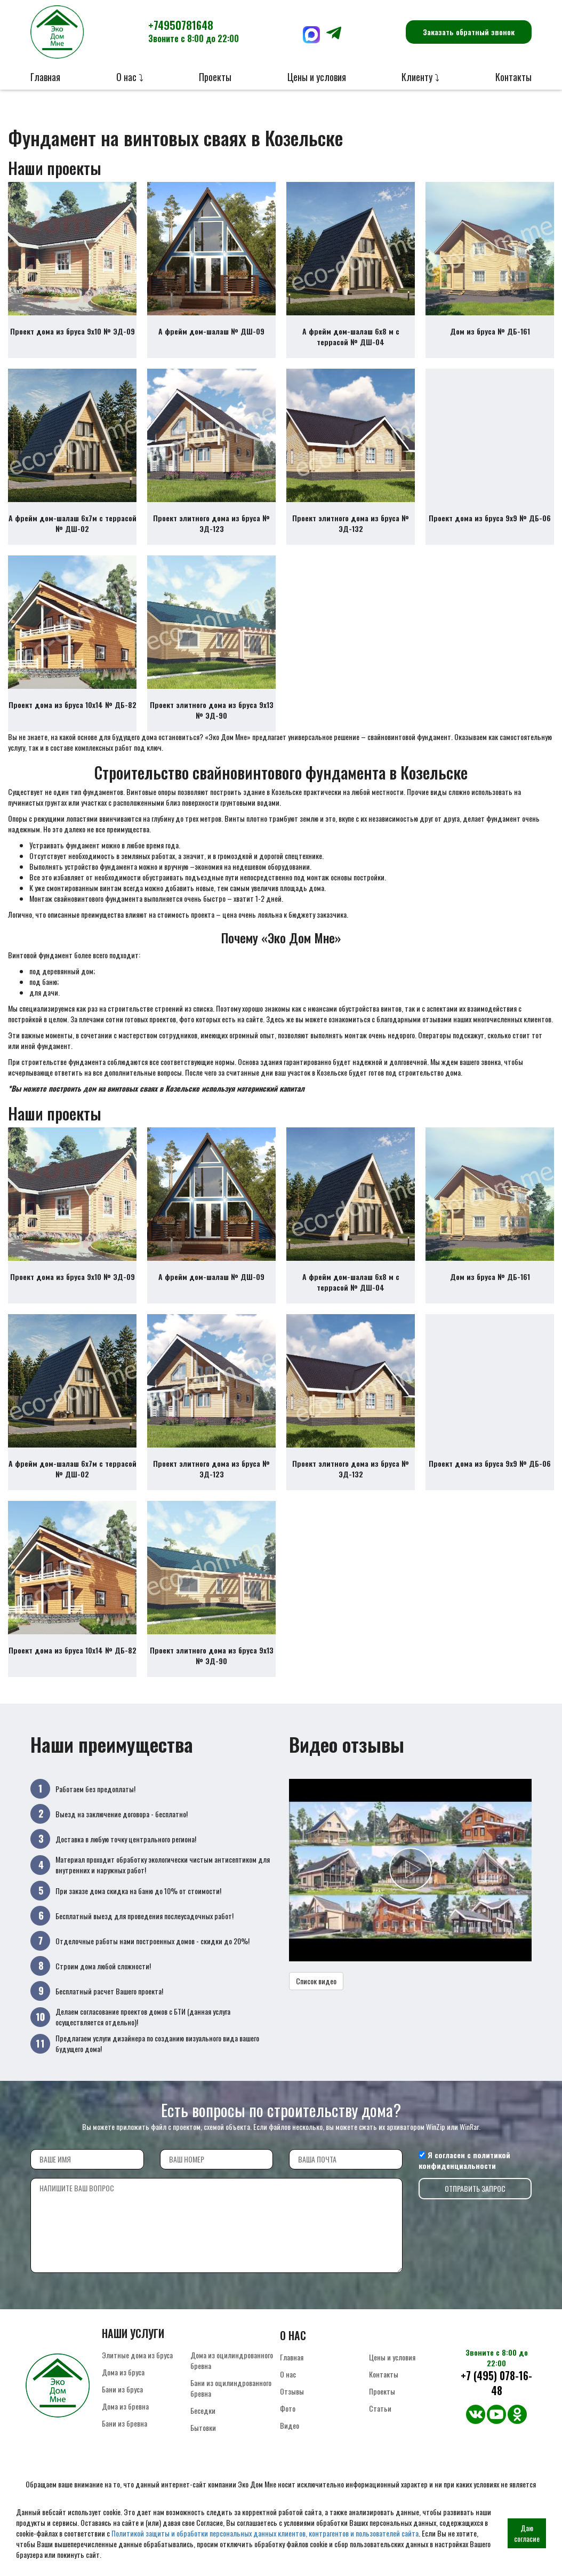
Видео (289, 2425)
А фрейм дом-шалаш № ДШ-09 (211, 331)
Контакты (513, 77)
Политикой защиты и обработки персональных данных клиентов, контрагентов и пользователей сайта (265, 2533)
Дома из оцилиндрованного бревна (231, 2360)
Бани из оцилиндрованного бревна (230, 2388)
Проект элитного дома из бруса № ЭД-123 (211, 523)
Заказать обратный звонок (469, 31)
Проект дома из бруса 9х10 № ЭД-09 (72, 331)
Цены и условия (316, 77)
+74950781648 (193, 31)
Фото (287, 2408)
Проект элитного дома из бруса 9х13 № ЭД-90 (212, 710)
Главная (45, 77)
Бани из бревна (124, 2423)
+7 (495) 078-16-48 (496, 2383)
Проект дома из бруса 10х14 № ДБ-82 (73, 704)
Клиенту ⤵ (420, 77)
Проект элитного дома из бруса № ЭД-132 (350, 523)
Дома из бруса (123, 2372)
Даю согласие (527, 2533)
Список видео (316, 1980)
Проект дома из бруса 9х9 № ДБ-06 (490, 517)
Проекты (215, 77)
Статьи (380, 2408)
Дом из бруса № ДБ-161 (490, 331)
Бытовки (203, 2427)
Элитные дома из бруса (137, 2354)
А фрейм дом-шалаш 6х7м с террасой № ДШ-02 (73, 523)
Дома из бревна (125, 2406)
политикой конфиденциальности (464, 2160)
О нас (288, 2374)
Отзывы (292, 2391)
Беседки (202, 2410)
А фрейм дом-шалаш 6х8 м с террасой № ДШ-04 (350, 336)
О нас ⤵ (129, 77)
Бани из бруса (122, 2389)
